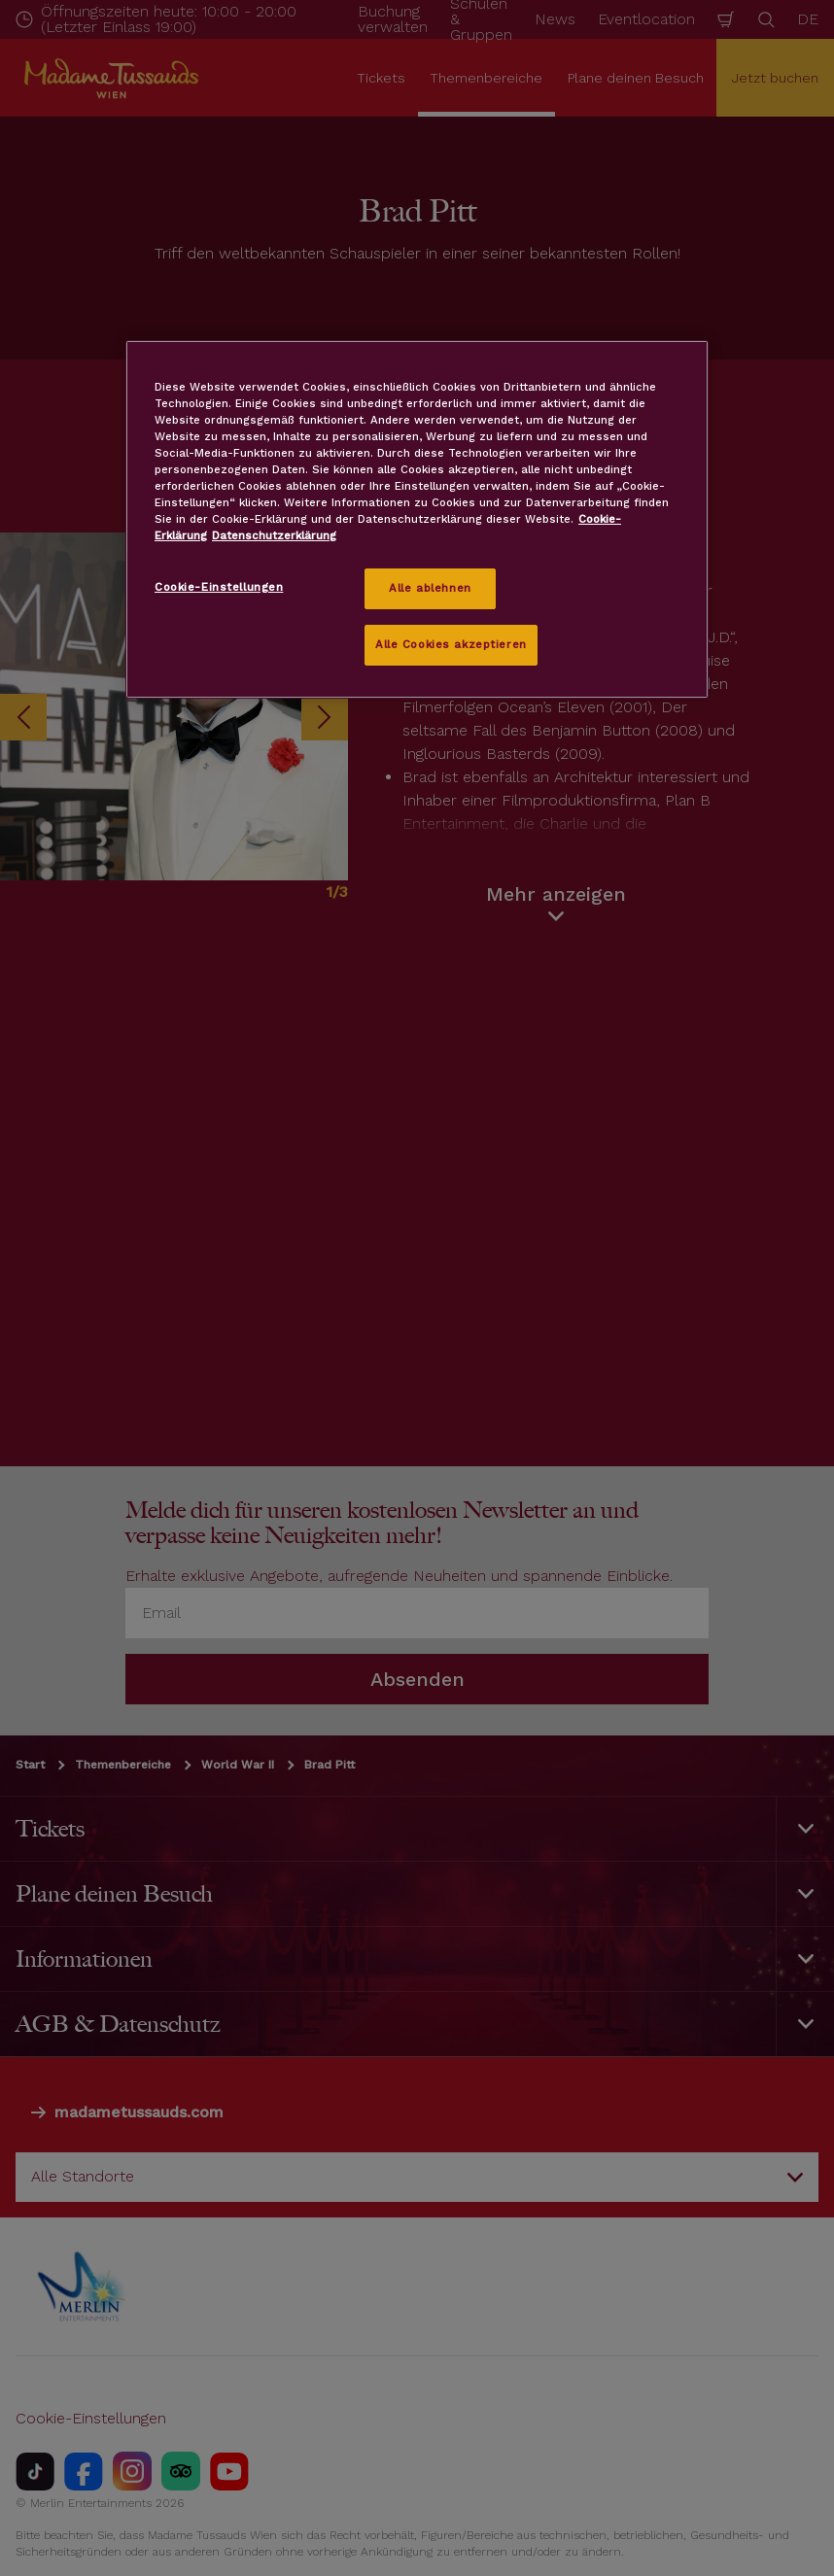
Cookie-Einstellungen (219, 587)
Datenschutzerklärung (274, 535)
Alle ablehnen (429, 588)
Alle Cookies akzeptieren (451, 644)
